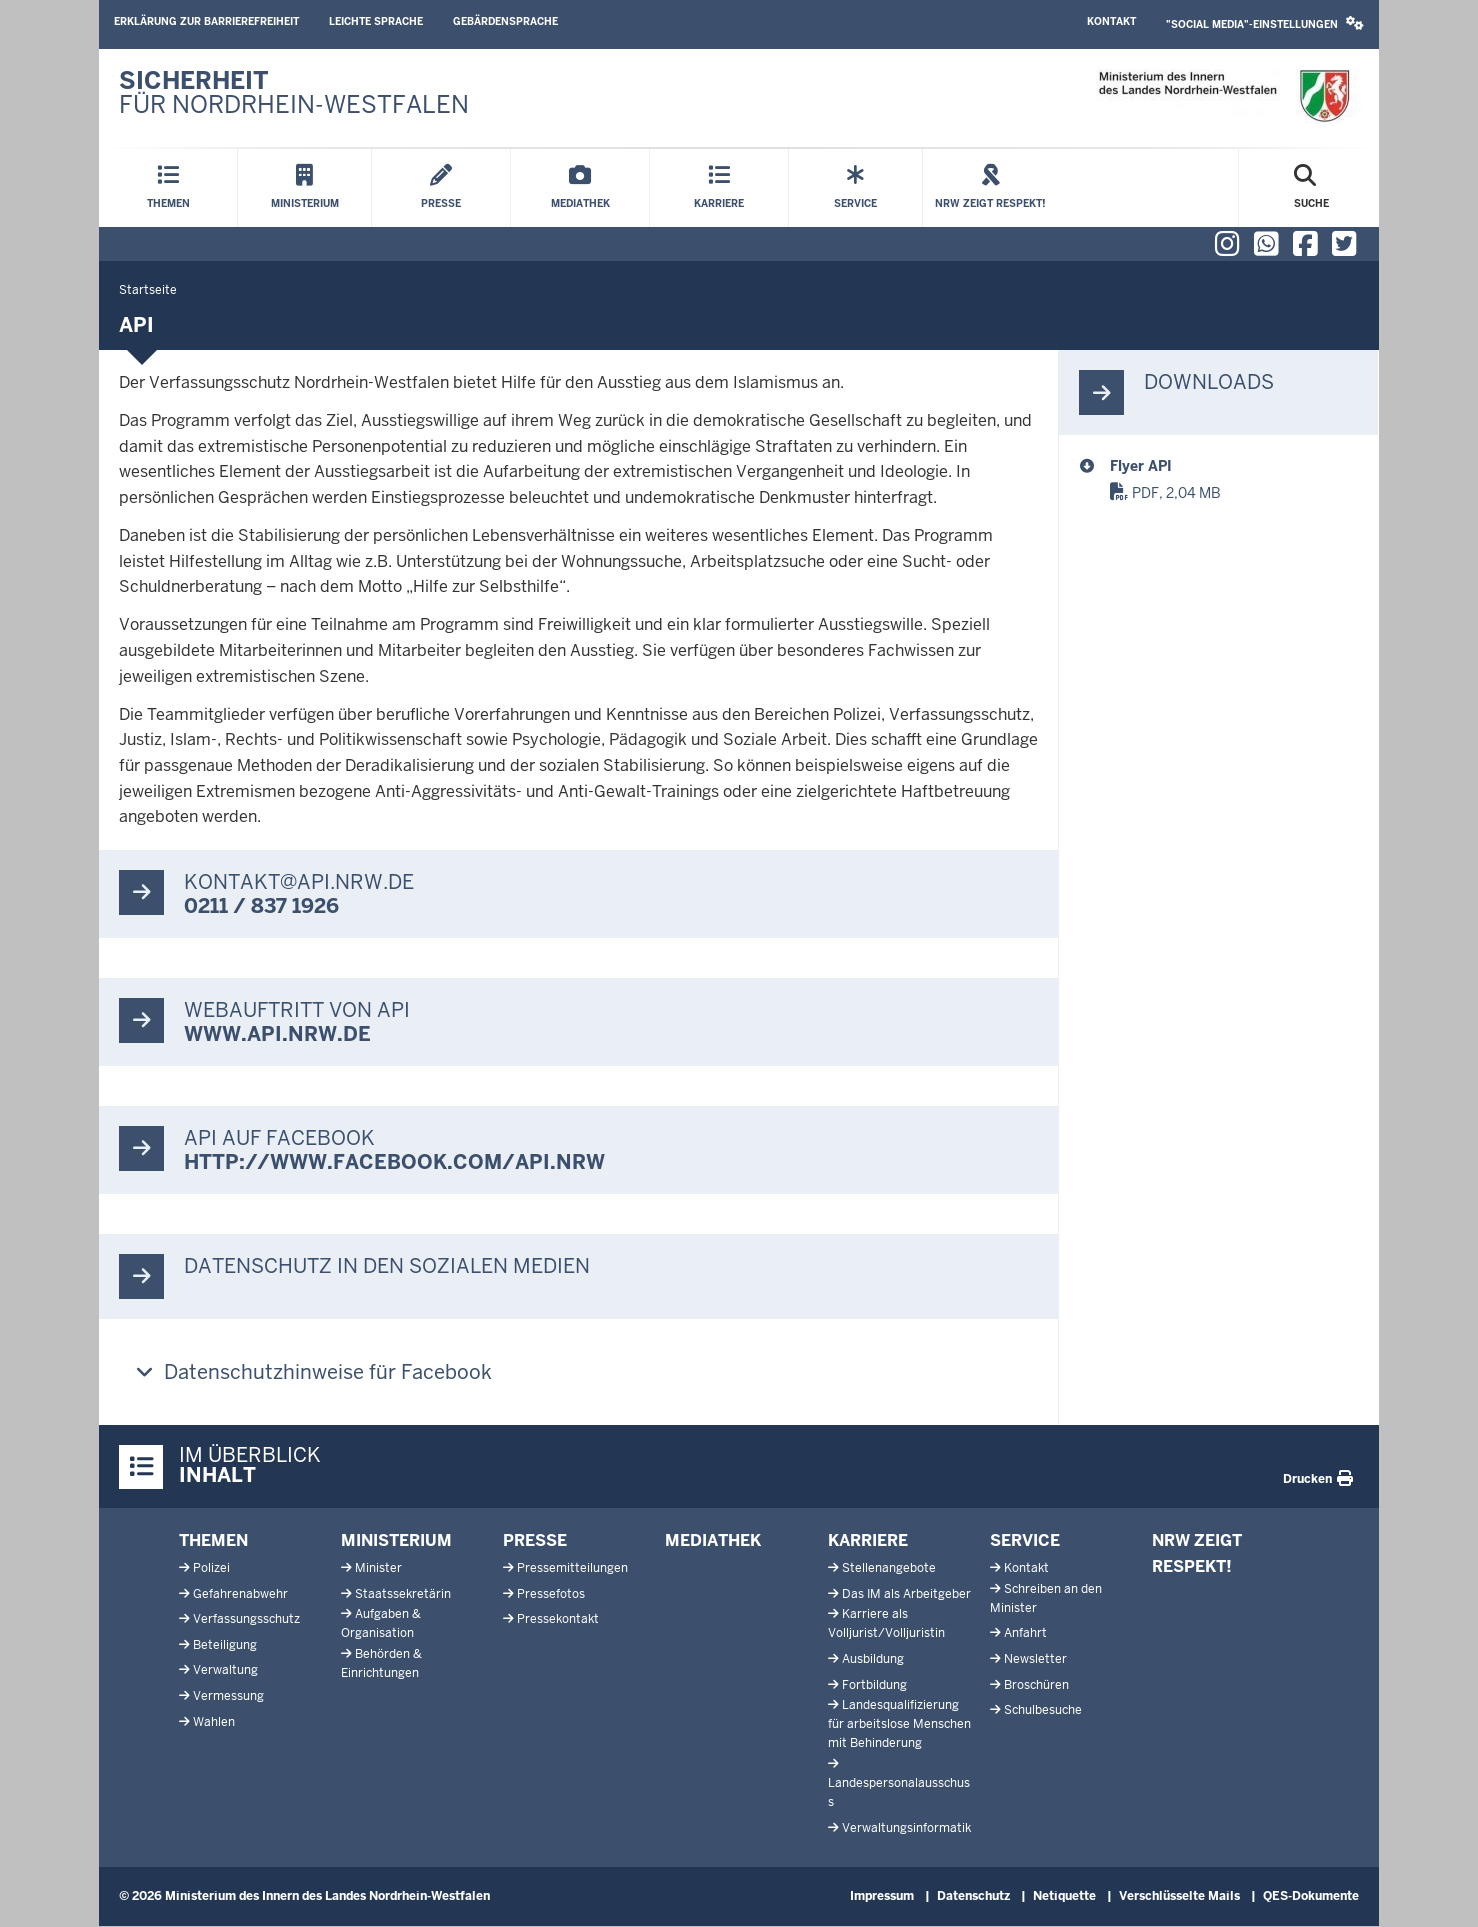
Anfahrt (1025, 1633)
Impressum (882, 1896)
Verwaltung (225, 1670)
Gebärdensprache (505, 21)
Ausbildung (873, 1659)
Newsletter (1035, 1659)
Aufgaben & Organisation (381, 1623)
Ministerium (396, 1540)
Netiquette (1064, 1896)
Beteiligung (225, 1645)
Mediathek (713, 1540)
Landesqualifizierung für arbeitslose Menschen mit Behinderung (899, 1724)
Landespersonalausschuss (899, 1792)
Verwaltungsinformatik (906, 1828)
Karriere (868, 1540)
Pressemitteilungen (572, 1568)
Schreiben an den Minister (1046, 1598)
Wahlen (214, 1722)
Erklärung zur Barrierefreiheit (206, 21)
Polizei (211, 1568)
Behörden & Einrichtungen (381, 1663)
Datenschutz (973, 1896)
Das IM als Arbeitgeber (906, 1594)
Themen (213, 1540)
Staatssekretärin (403, 1594)
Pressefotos (551, 1594)
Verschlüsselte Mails (1179, 1896)
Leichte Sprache (376, 21)
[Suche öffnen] (1311, 188)
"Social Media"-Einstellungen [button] (1265, 23)
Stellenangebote (889, 1568)
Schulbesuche (1043, 1710)
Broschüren (1036, 1685)
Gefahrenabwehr (240, 1594)
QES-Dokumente (1311, 1896)
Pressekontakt (558, 1619)
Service (1025, 1540)
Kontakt (1111, 21)
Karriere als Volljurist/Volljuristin (886, 1623)
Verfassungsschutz (246, 1619)
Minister (378, 1568)
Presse (535, 1540)
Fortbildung (874, 1685)
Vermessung (228, 1696)
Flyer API (1141, 466)
